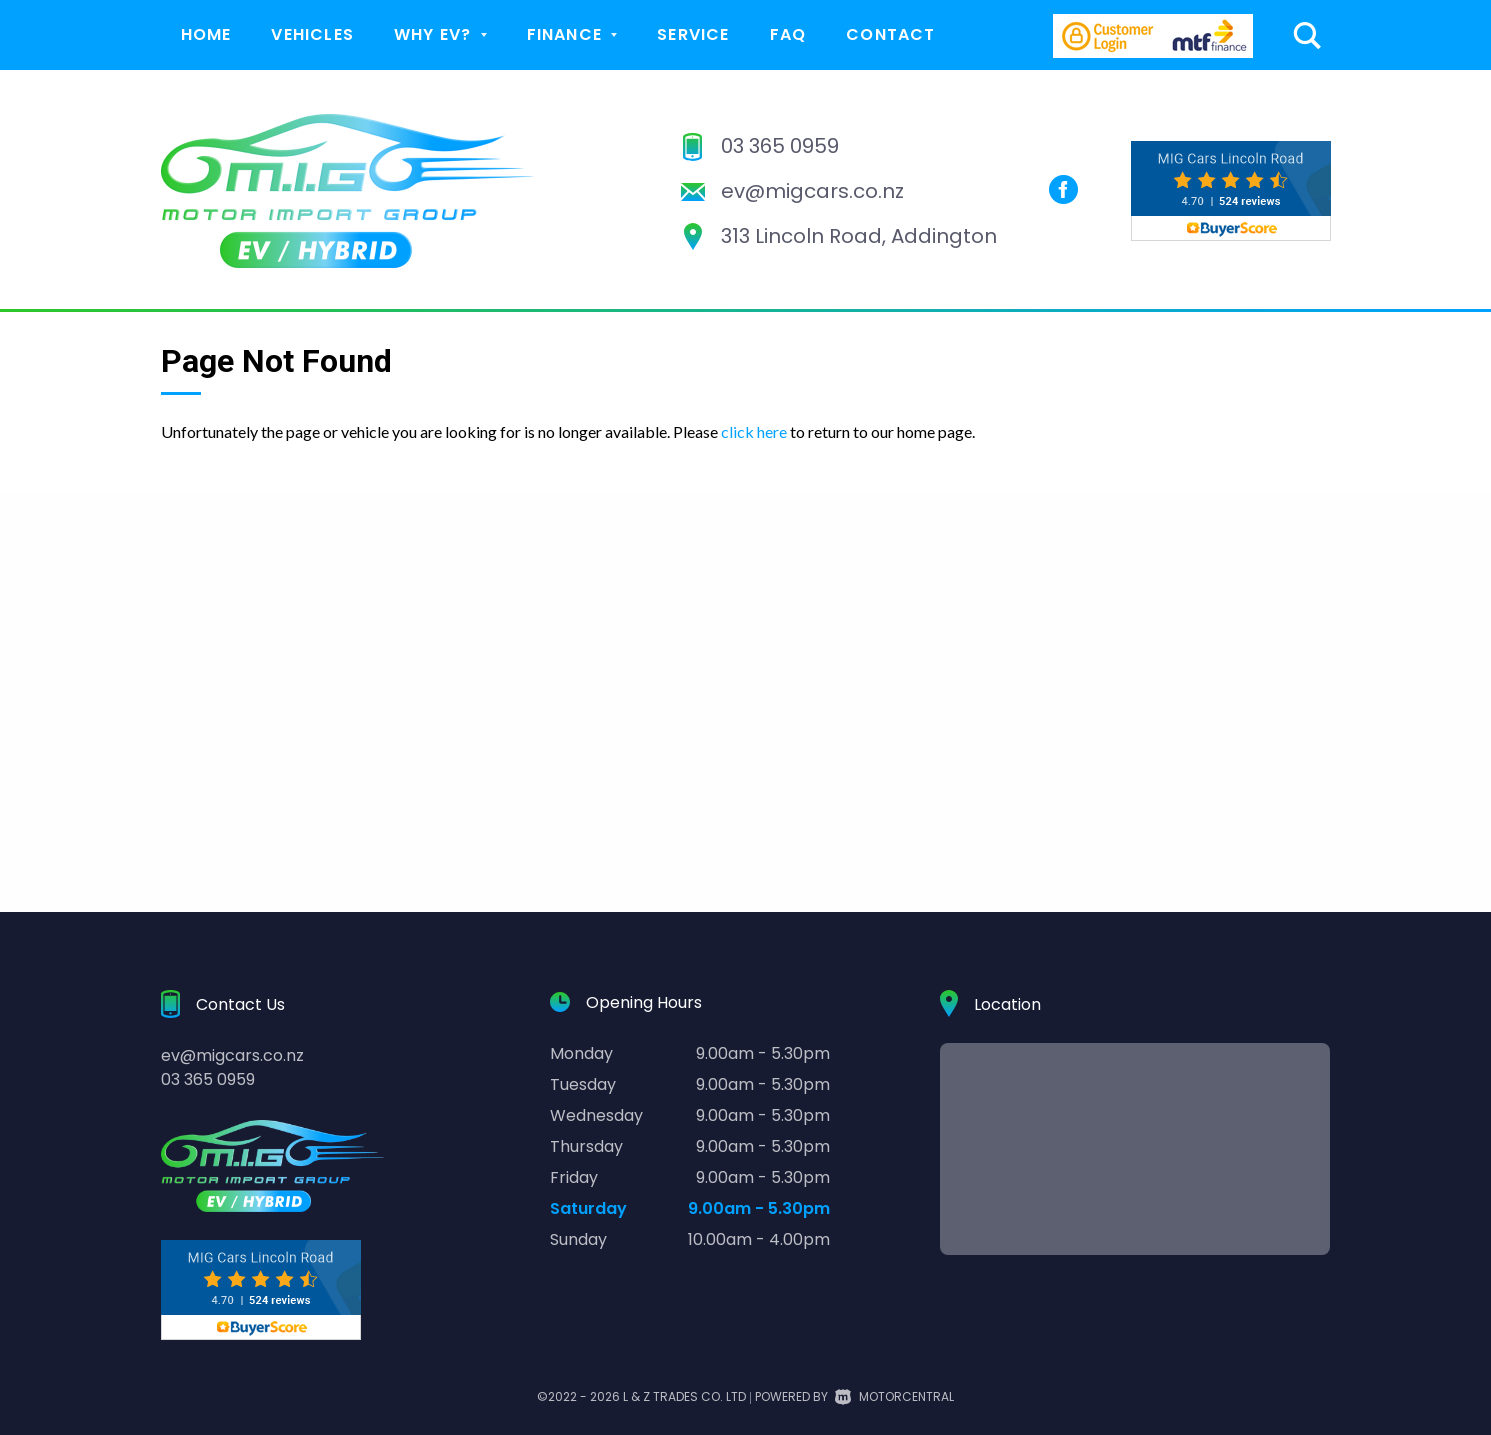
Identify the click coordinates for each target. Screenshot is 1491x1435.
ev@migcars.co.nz (812, 191)
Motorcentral (894, 1396)
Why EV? (440, 34)
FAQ (788, 34)
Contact (890, 34)
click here (754, 431)
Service (693, 34)
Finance (572, 34)
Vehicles (312, 34)
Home (206, 34)
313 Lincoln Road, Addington (859, 236)
